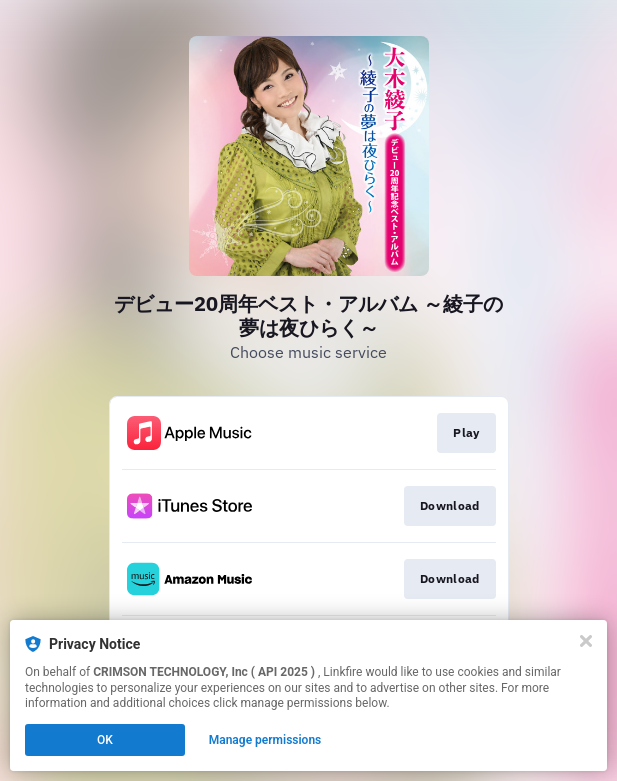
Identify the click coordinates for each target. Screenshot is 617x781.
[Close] (586, 641)
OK (105, 740)
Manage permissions (265, 740)
